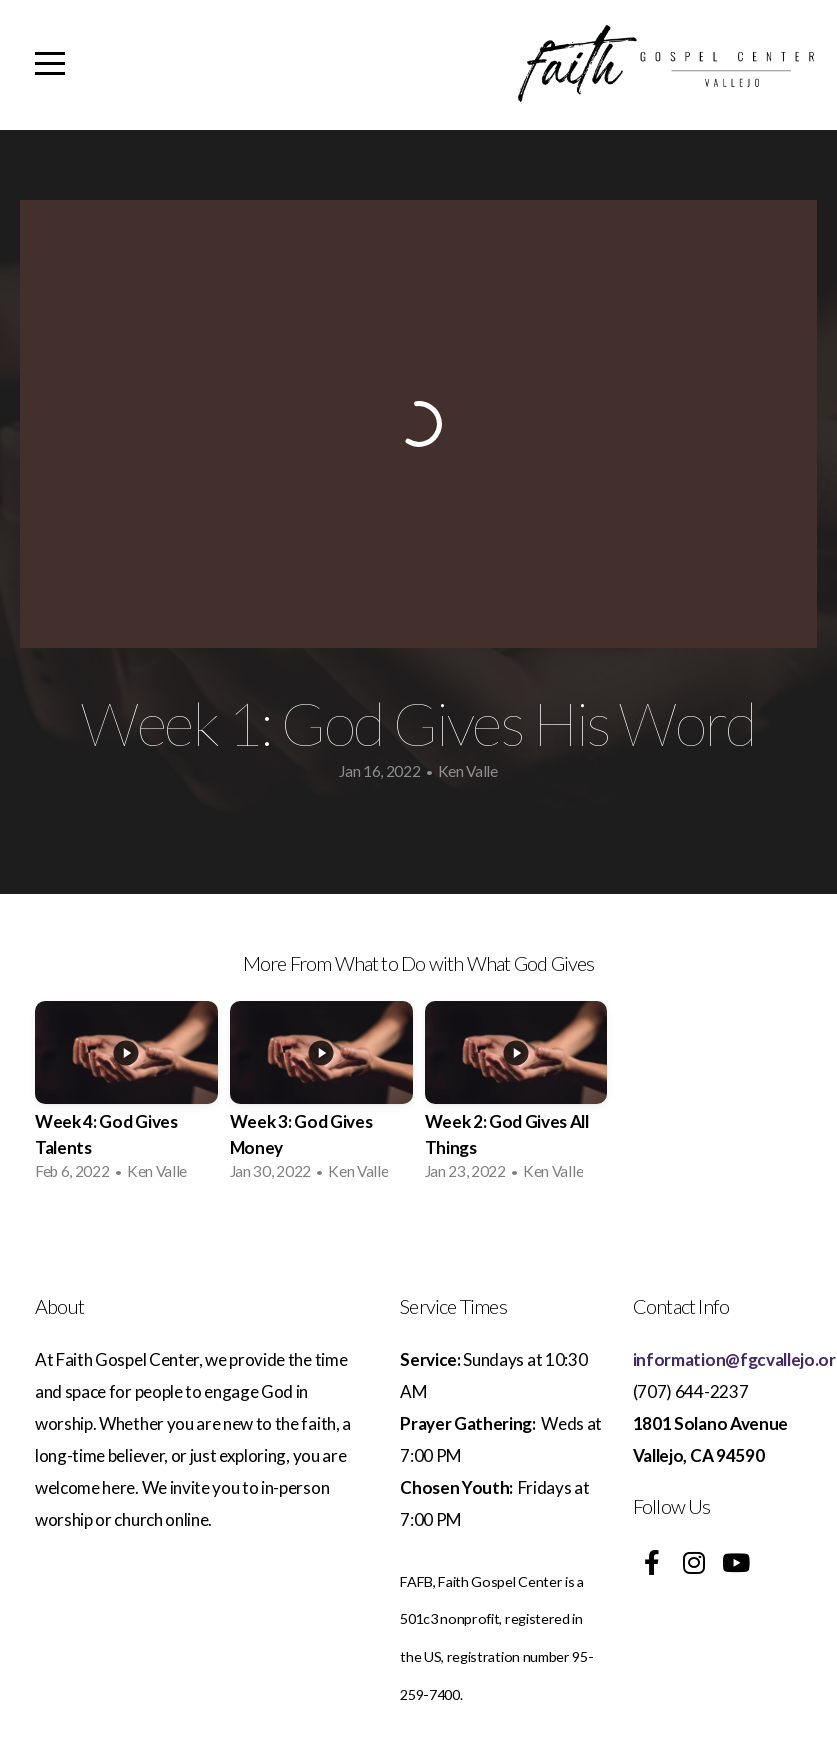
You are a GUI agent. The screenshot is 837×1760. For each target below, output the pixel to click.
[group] (126, 1096)
